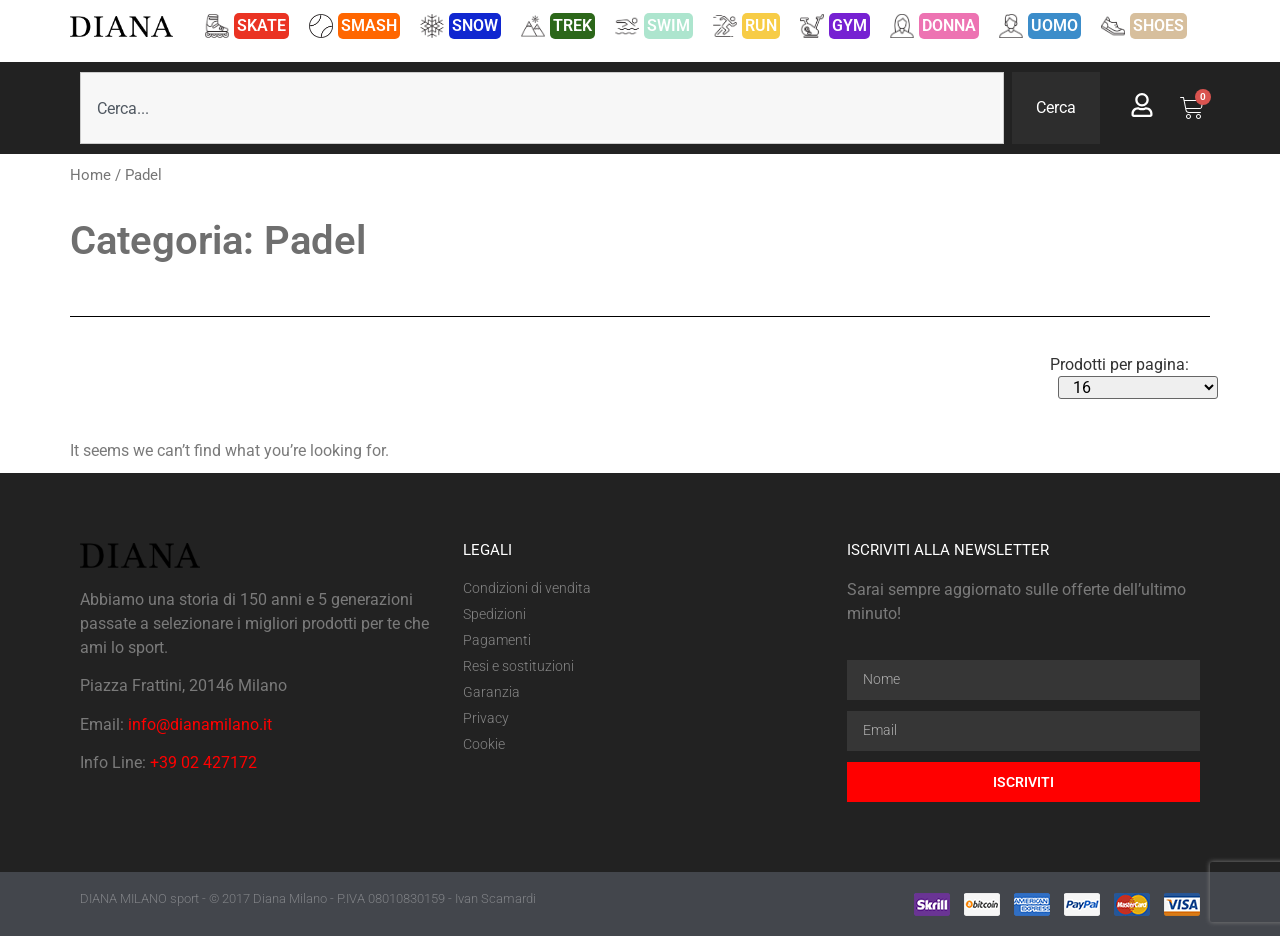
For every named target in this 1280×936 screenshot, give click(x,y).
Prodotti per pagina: (1119, 365)
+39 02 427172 (203, 762)
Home (90, 175)
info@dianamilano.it (200, 724)
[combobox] (542, 108)
